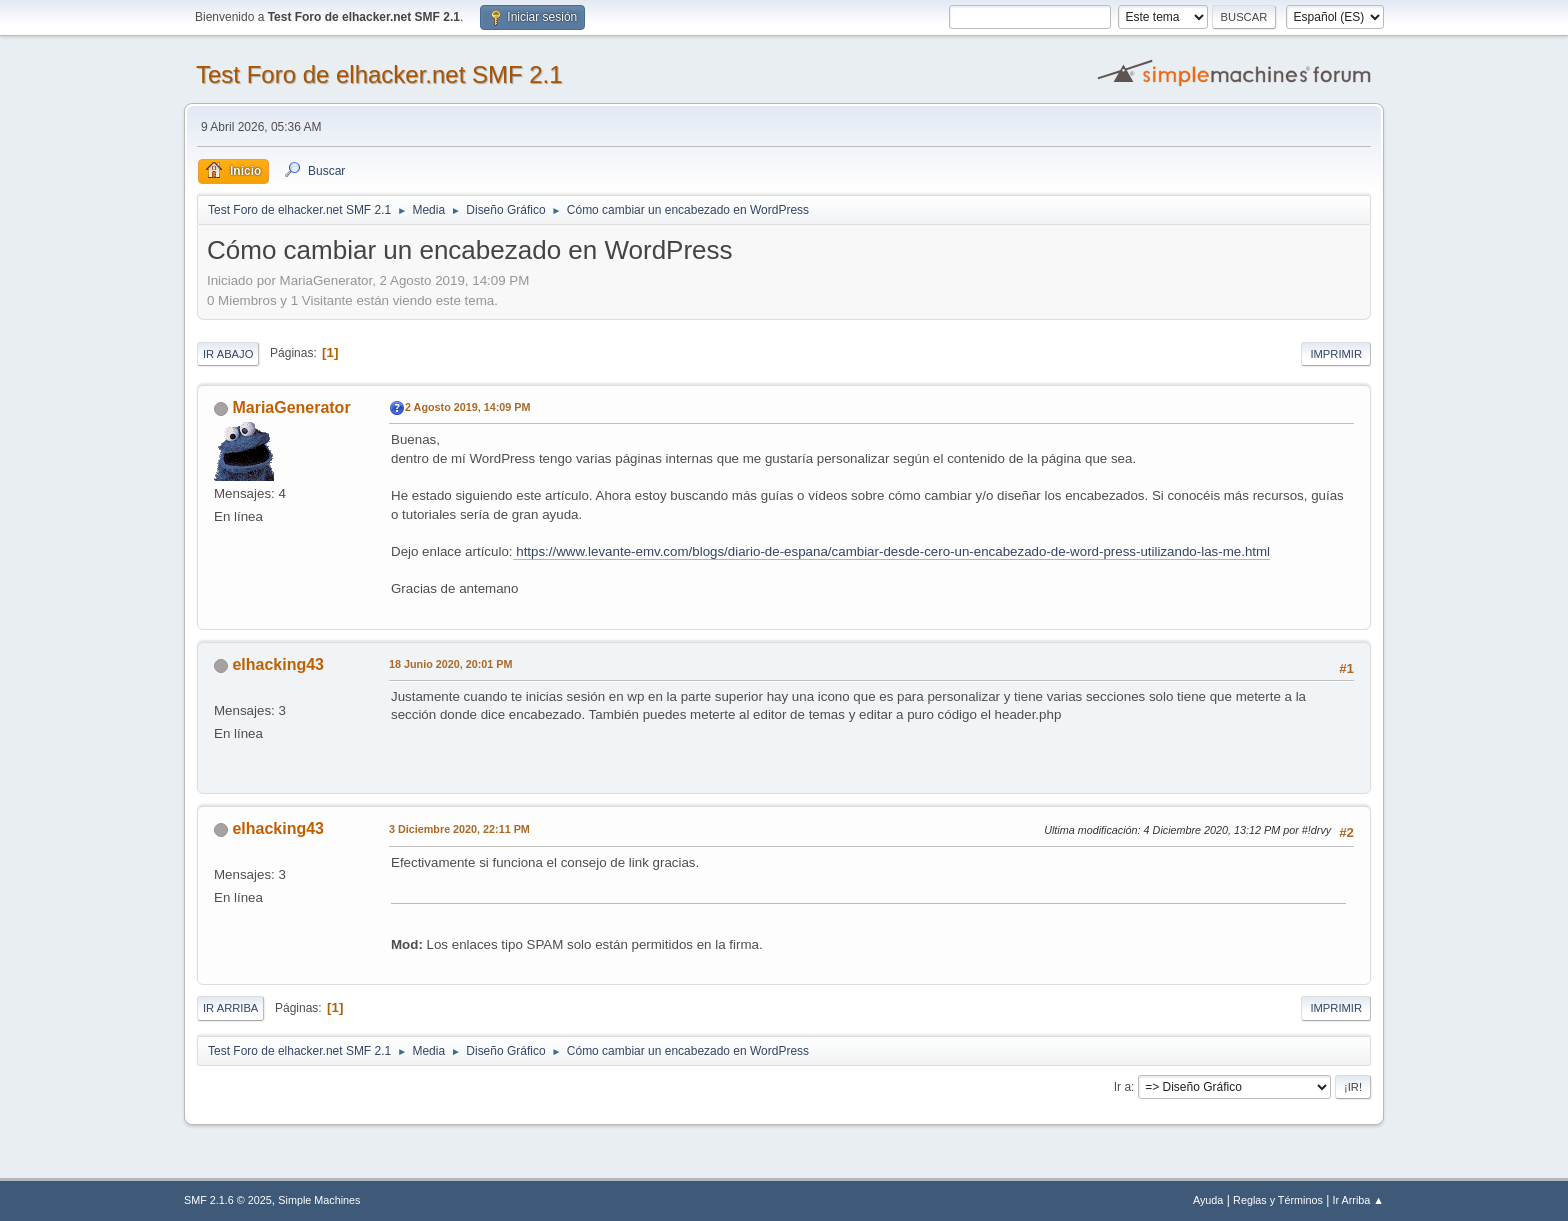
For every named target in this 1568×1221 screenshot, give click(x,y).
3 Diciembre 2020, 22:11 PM (459, 829)
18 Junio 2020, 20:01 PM (450, 664)
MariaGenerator (291, 407)
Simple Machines (319, 1200)
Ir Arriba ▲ (1358, 1200)
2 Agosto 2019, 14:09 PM (467, 407)
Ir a (1122, 1087)
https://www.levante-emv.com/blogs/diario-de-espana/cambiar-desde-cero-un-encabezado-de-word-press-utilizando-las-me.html (892, 551)
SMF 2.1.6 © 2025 (228, 1200)
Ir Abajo (228, 354)
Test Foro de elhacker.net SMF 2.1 (379, 74)
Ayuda (1208, 1200)
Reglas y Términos (1278, 1200)
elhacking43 (278, 664)
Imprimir (1336, 354)
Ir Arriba (230, 1008)
